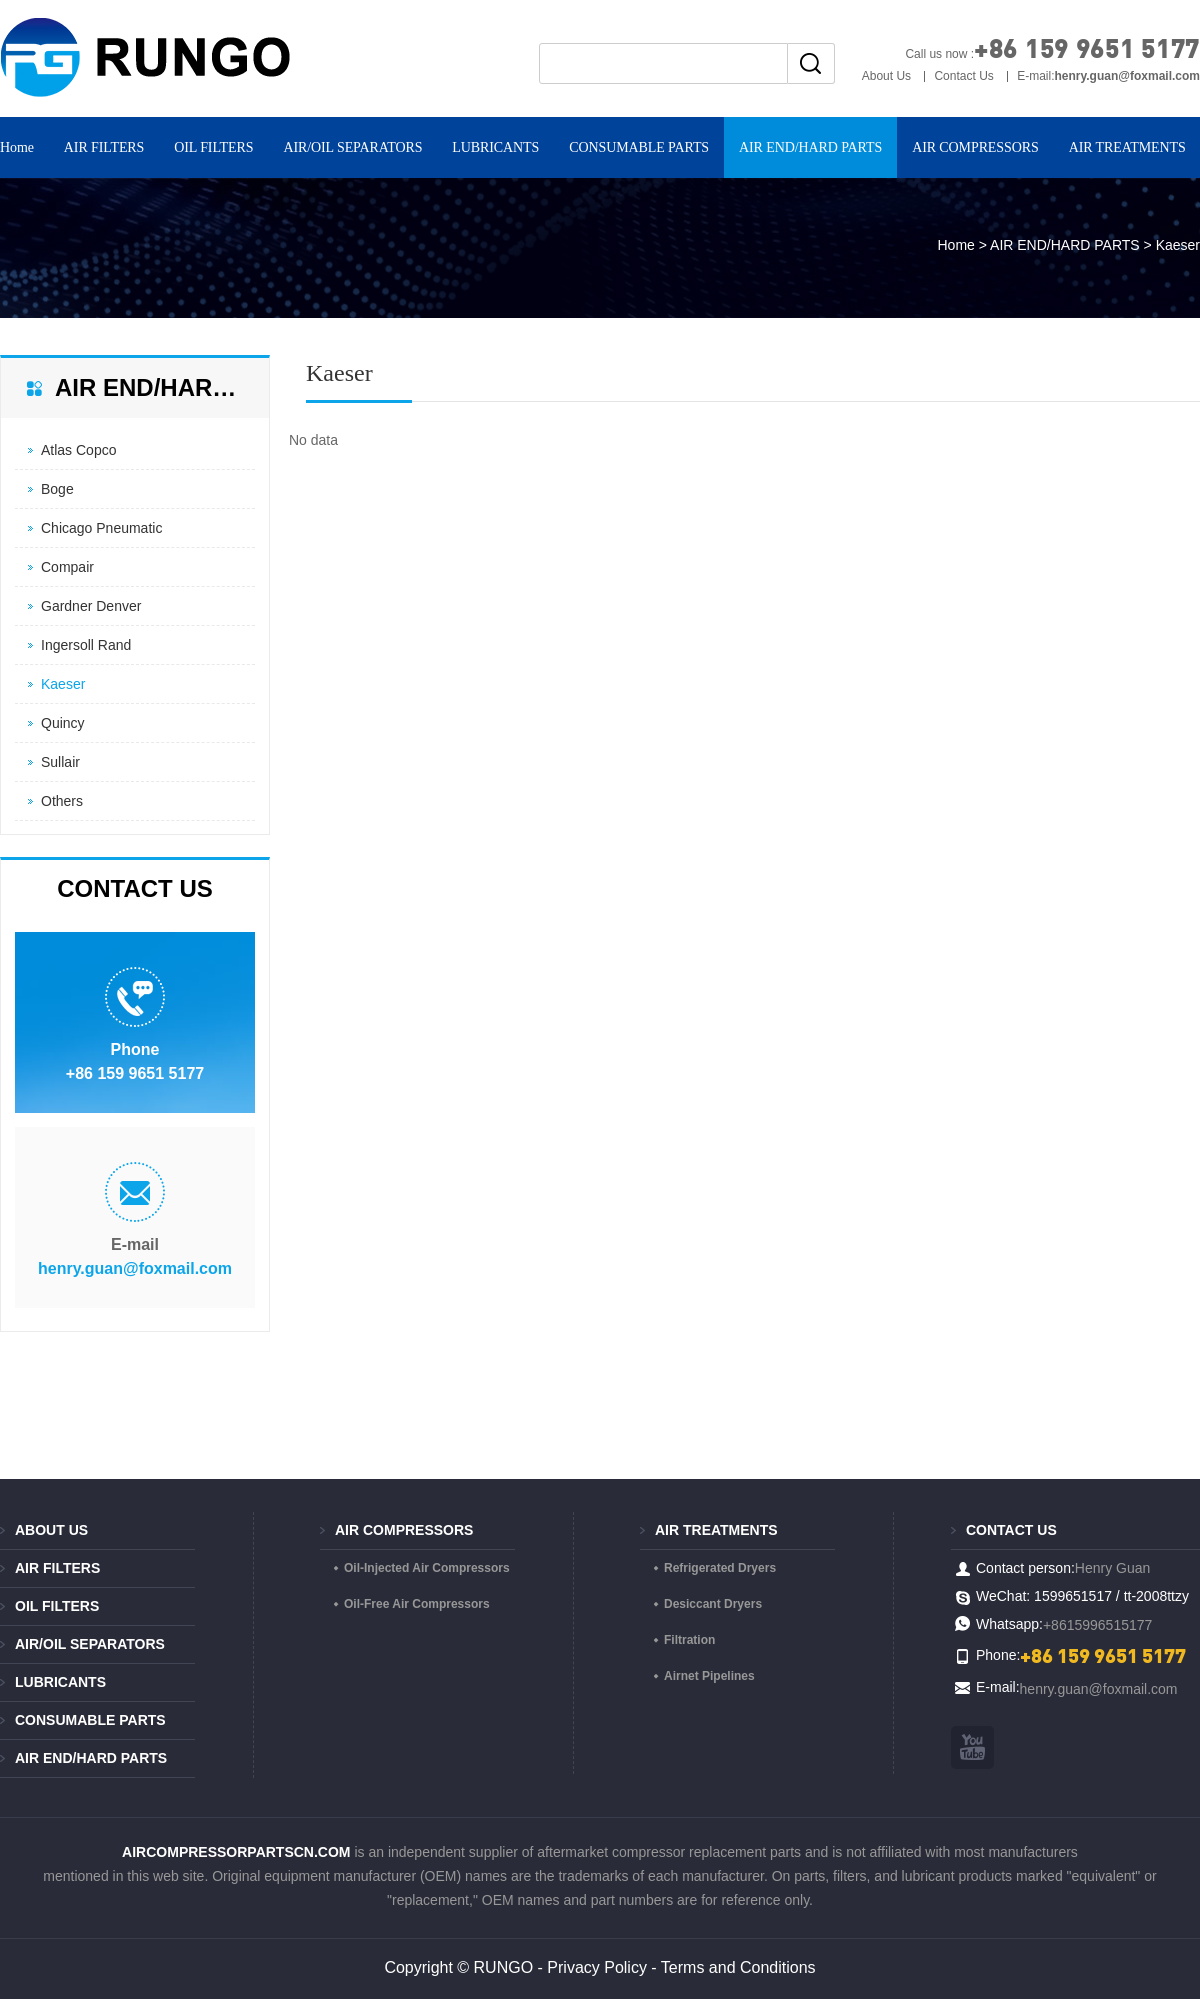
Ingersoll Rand (86, 645)
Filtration (689, 1640)
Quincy (63, 723)
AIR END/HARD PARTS (810, 147)
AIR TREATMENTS (716, 1530)
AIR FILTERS (104, 147)
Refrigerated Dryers (720, 1568)
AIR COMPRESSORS (975, 147)
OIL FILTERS (213, 147)
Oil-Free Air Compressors (417, 1604)
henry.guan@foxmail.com (135, 1268)
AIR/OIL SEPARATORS (352, 147)
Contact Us (963, 76)
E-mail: (1108, 76)
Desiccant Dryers (713, 1604)
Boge (57, 489)
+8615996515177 (1097, 1625)
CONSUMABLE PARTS (639, 147)
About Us (886, 76)
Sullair (60, 762)
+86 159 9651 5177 (1087, 47)
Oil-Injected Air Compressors (427, 1568)
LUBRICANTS (495, 147)
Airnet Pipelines (709, 1676)
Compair (67, 567)
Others (62, 801)
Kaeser (63, 684)
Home (955, 245)
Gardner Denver (91, 606)
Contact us (1011, 1530)
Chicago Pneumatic (101, 528)
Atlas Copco (78, 450)
